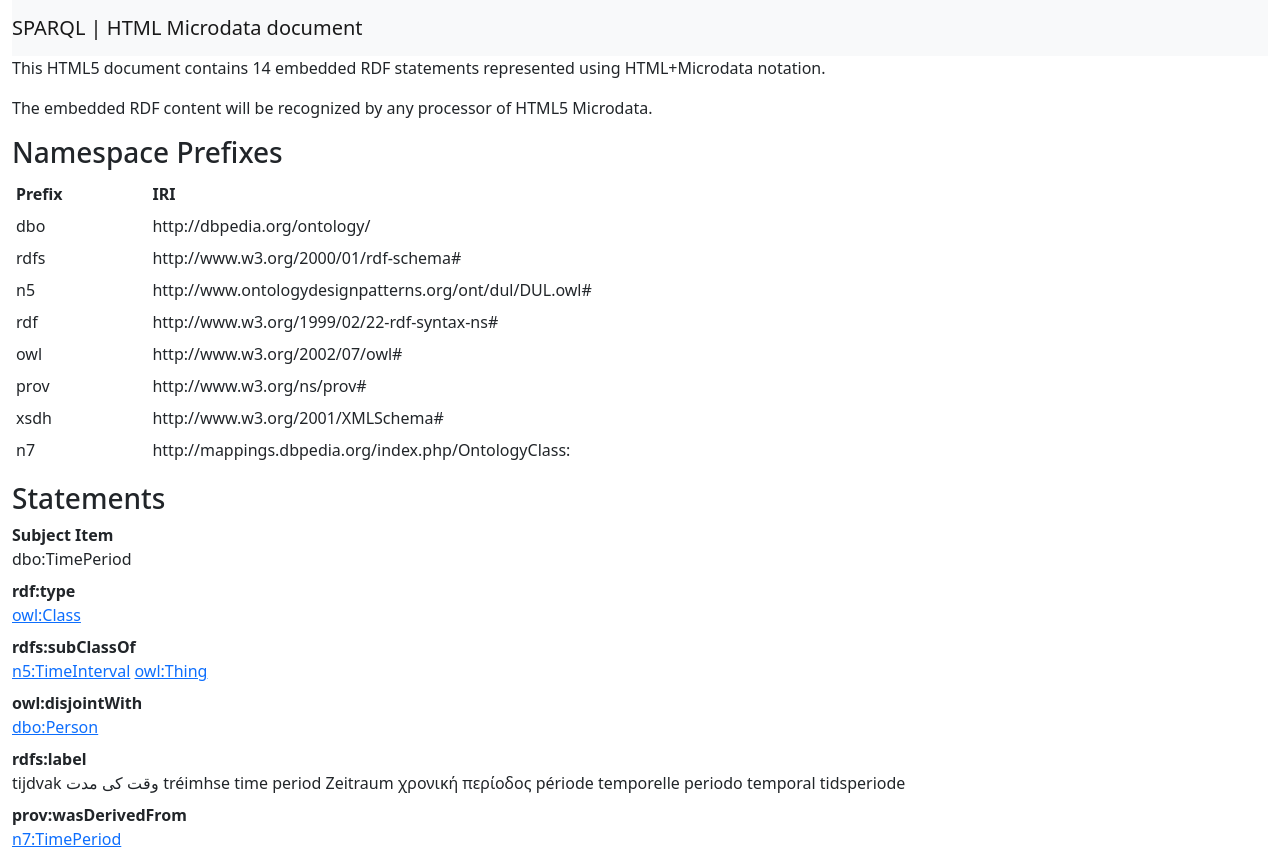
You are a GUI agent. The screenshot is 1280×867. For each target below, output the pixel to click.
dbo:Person (55, 727)
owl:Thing (170, 671)
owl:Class (46, 615)
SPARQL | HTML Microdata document (187, 27)
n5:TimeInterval (71, 671)
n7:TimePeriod (66, 839)
